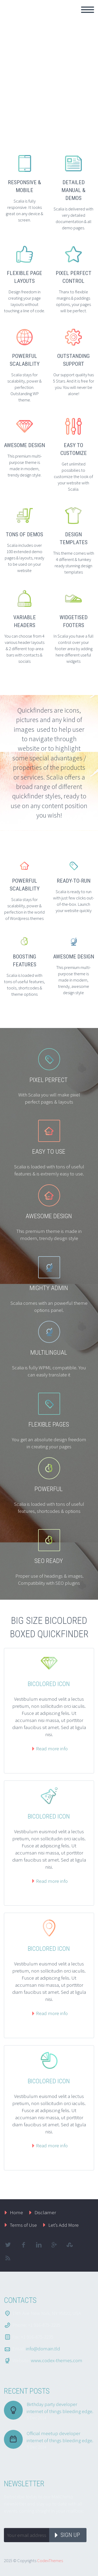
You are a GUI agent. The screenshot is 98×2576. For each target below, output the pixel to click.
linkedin (39, 2244)
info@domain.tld (43, 2348)
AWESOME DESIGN (24, 445)
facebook (23, 2244)
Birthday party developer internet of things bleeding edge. (60, 2407)
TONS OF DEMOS (24, 534)
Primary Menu (87, 9)
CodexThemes (50, 2560)
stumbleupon (69, 2244)
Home (16, 2212)
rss (8, 2258)
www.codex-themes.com (56, 2360)
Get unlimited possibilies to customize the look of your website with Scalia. (73, 476)
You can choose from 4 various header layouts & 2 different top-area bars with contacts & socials (24, 648)
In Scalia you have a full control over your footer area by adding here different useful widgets (73, 648)
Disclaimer (45, 2212)
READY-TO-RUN (73, 881)
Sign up (70, 2535)
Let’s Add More (63, 2225)
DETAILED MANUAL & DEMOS (73, 190)
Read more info (52, 1748)
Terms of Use (23, 2225)
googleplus (54, 2244)
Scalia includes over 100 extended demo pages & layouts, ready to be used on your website (24, 557)
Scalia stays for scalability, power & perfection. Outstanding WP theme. (24, 387)
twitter (8, 2244)
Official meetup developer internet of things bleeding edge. (60, 2437)
